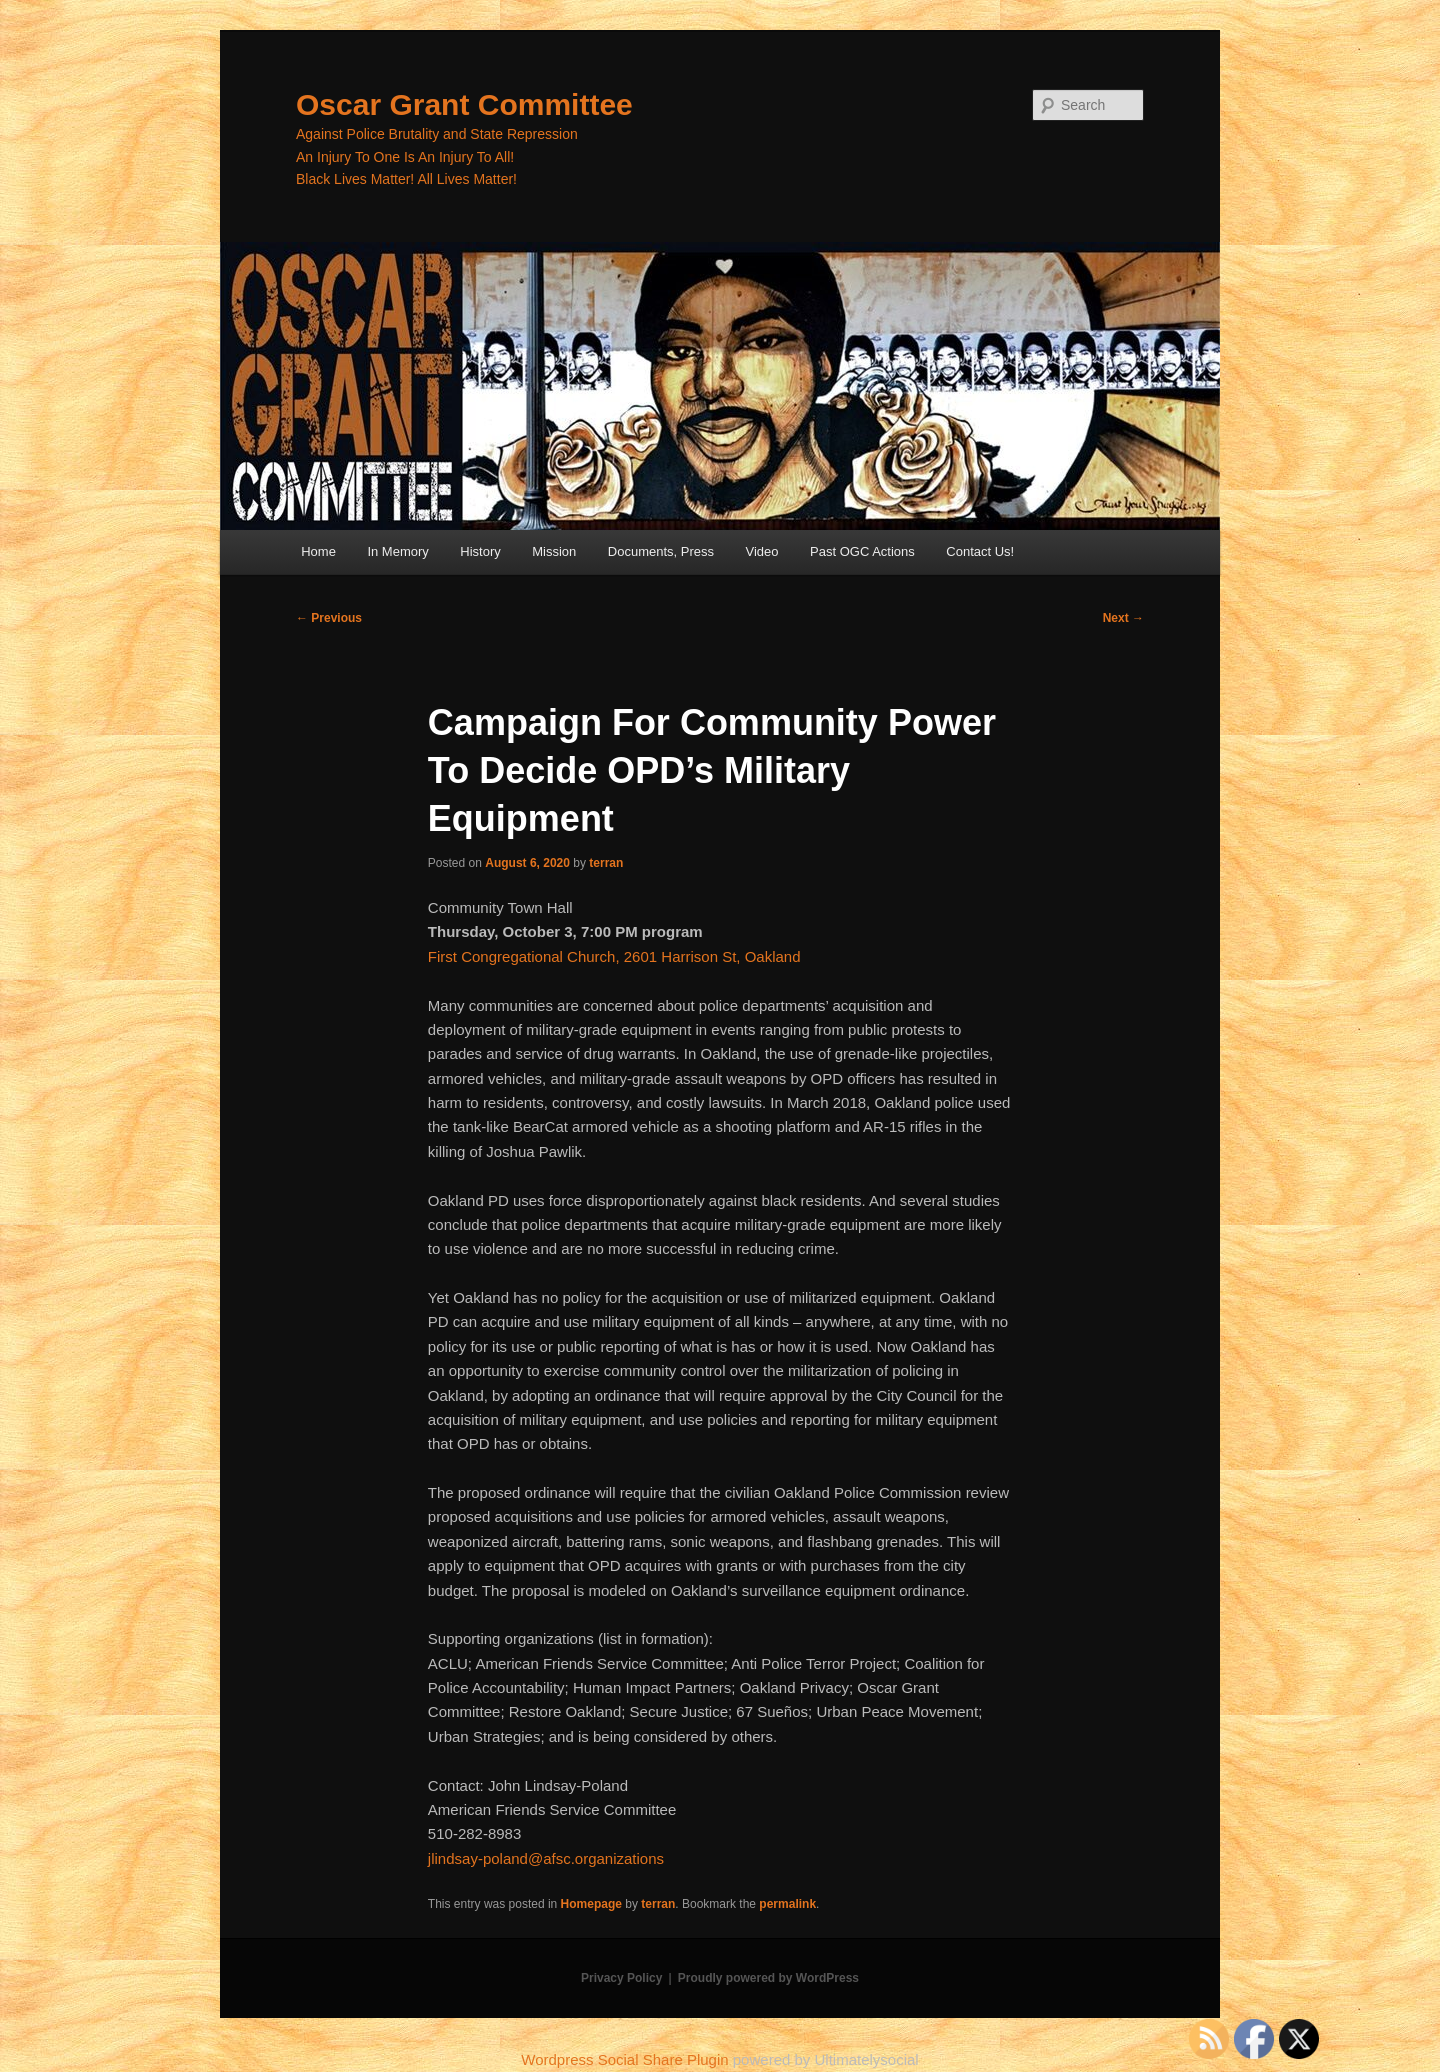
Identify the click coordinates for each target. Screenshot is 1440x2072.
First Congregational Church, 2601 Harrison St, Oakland (614, 956)
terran (606, 863)
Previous (329, 618)
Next (1123, 618)
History (480, 551)
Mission (554, 551)
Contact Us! (980, 551)
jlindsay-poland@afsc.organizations (546, 1858)
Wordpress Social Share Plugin (627, 2059)
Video (762, 551)
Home (318, 551)
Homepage (591, 1904)
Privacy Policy (621, 1978)
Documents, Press (661, 551)
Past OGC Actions (862, 551)
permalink (787, 1904)
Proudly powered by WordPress (768, 1978)
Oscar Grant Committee (464, 104)
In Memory (397, 551)
